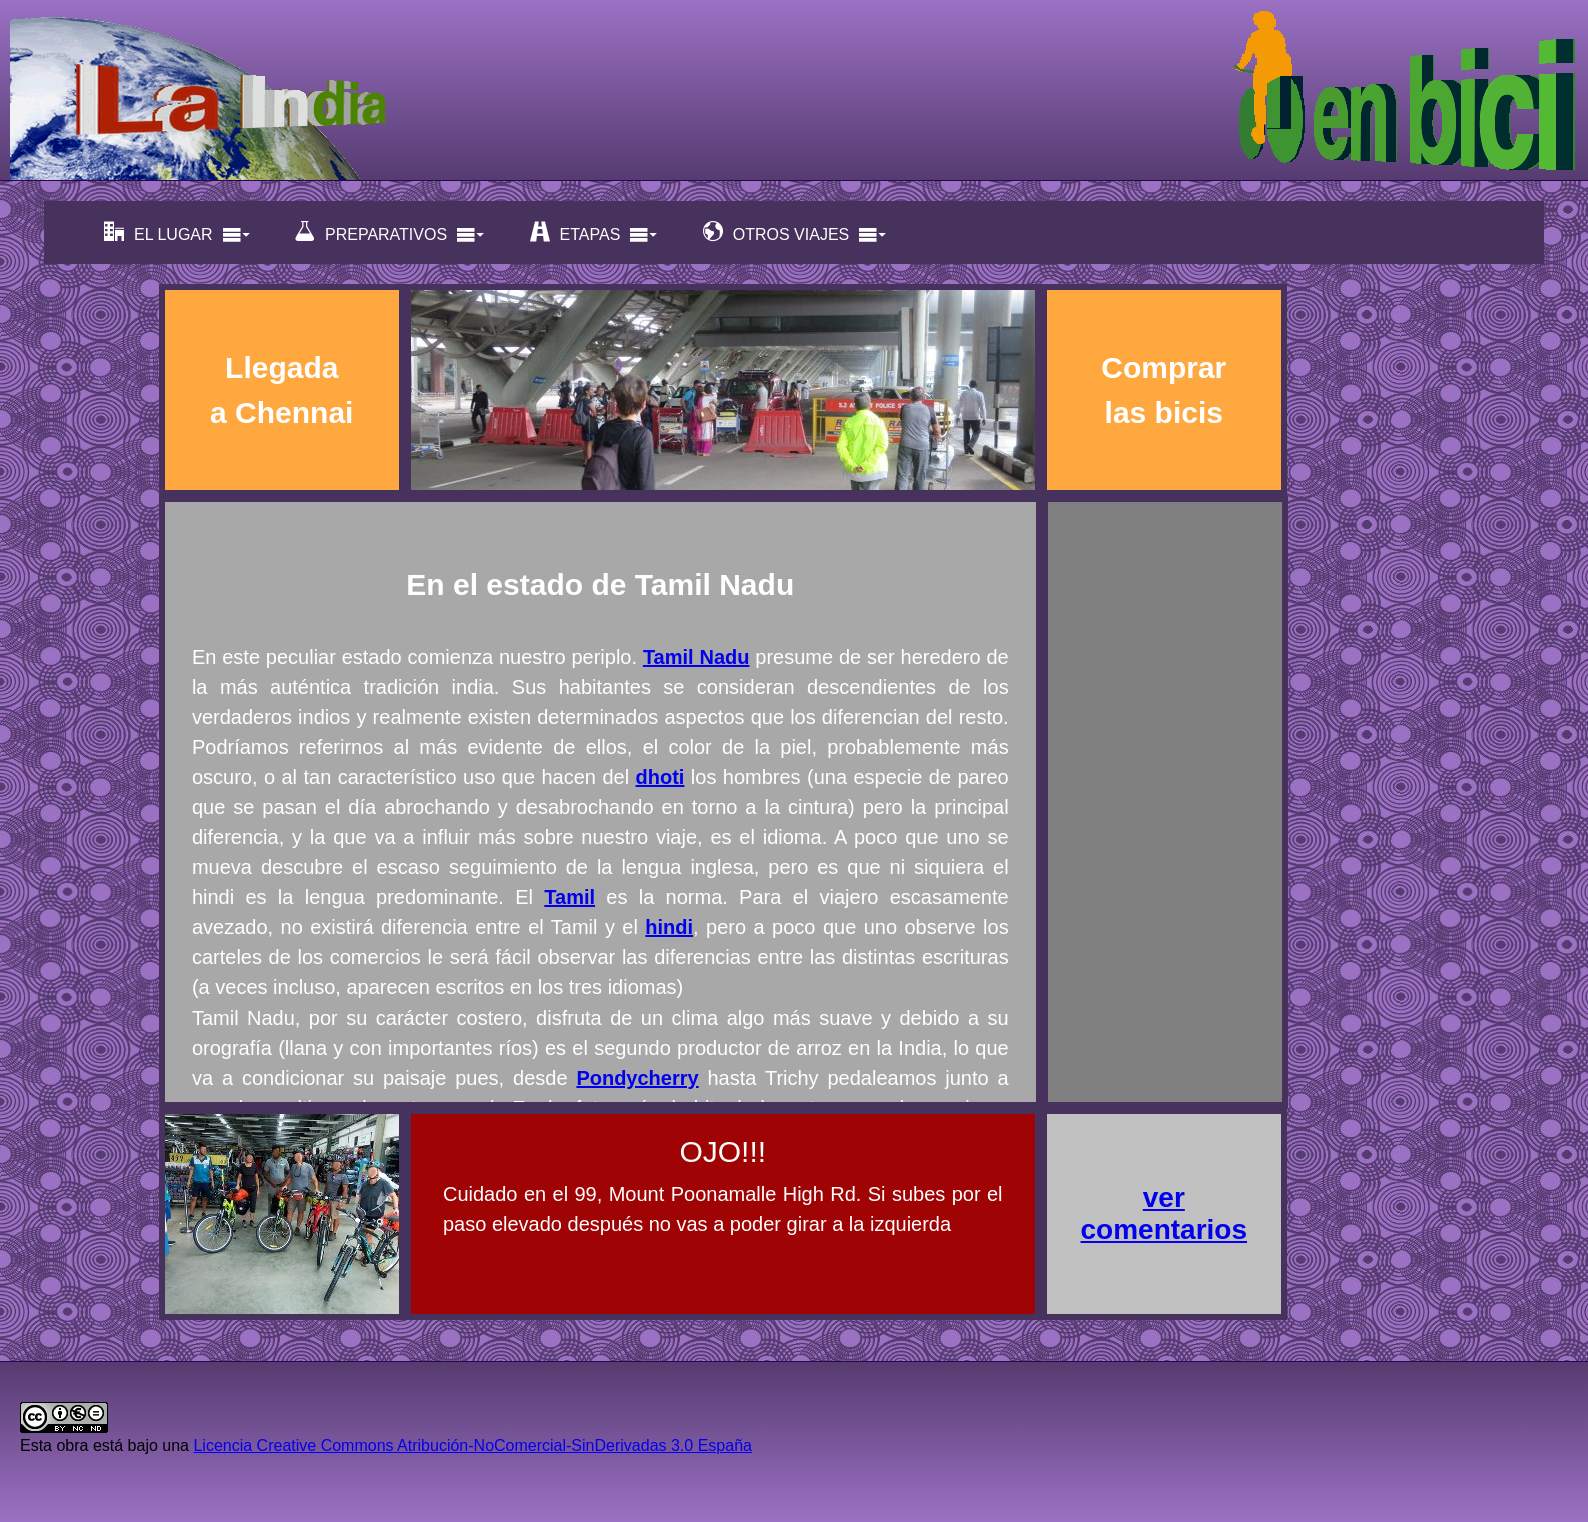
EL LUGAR (177, 232)
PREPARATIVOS (390, 232)
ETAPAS (594, 232)
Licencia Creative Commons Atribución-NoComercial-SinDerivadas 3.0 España (472, 1445)
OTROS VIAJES (795, 232)
